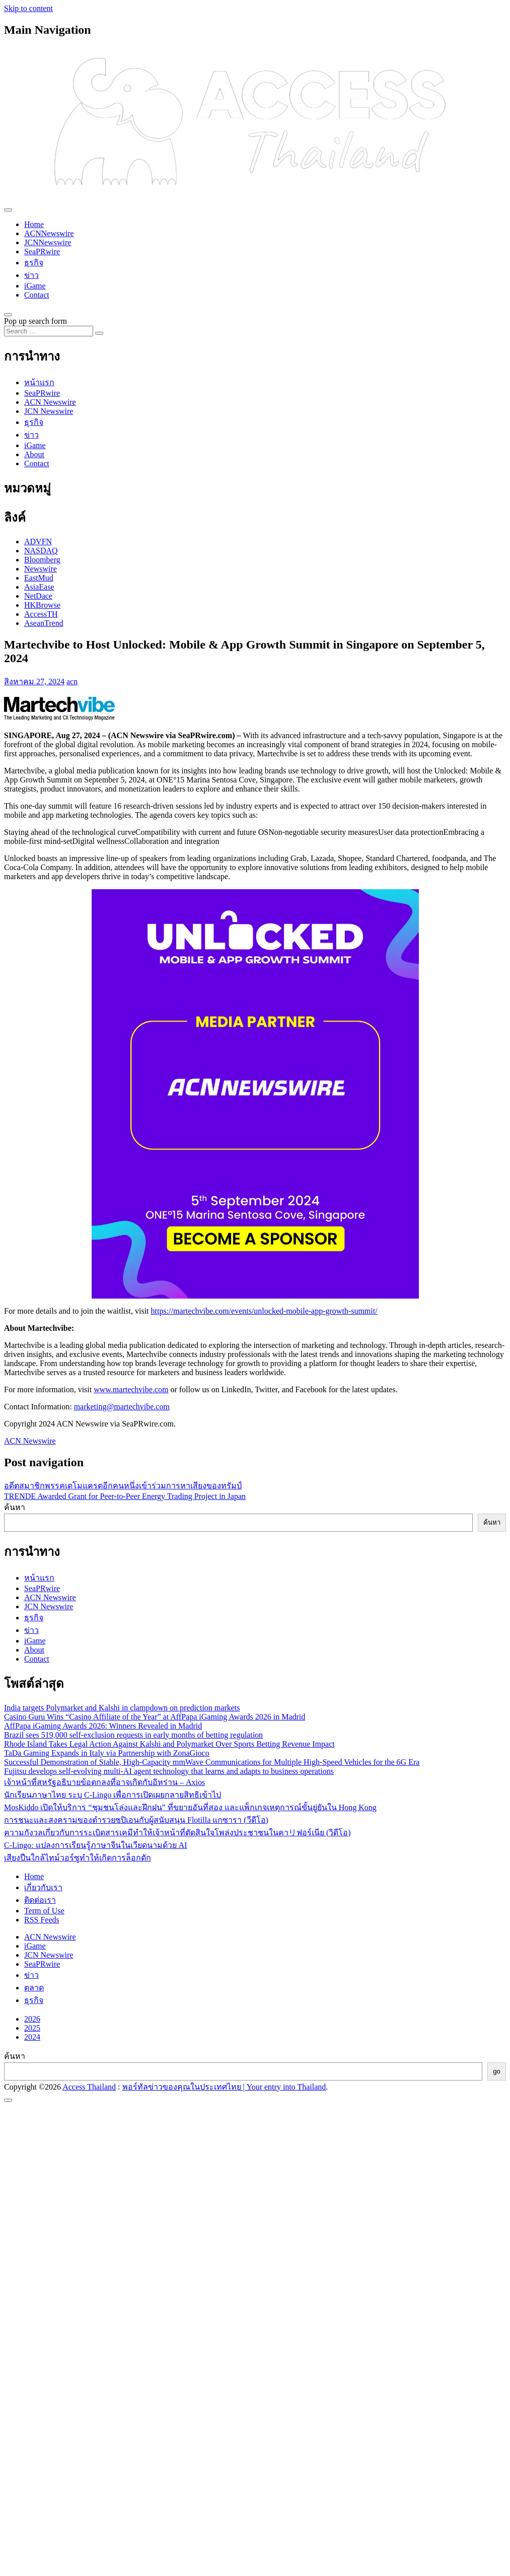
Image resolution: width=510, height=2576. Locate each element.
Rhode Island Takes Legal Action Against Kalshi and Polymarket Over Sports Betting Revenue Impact (169, 1744)
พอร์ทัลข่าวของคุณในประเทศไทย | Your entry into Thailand (224, 2087)
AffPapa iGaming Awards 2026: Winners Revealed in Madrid (103, 1726)
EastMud (38, 578)
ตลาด (34, 1987)
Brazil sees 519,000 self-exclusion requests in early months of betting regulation (133, 1735)
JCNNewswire (47, 242)
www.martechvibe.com (131, 1389)
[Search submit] (99, 333)
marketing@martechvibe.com (122, 1406)
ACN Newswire (50, 402)
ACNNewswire (49, 233)
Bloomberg (42, 559)
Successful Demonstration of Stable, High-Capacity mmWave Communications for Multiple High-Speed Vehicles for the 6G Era (211, 1762)
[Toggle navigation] (8, 209)
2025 (32, 2028)
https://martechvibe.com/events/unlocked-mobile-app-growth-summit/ (264, 1311)
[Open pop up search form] (8, 314)
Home (34, 224)
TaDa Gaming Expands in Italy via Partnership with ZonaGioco (106, 1753)
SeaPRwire (42, 251)
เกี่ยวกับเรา (43, 1887)
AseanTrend (43, 623)
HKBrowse (42, 605)
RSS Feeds (41, 1919)
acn (72, 681)
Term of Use (44, 1910)
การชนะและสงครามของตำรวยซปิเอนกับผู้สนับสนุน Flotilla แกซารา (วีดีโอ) (136, 1820)
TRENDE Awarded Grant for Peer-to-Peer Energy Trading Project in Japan (125, 1496)
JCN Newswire (48, 411)
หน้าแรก (39, 382)
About (34, 454)
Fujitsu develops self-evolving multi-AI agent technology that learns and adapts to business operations (169, 1771)
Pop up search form (35, 321)
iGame (35, 285)
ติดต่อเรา (40, 1900)
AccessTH (41, 614)
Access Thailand (89, 2087)
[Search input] (48, 331)
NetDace (38, 596)
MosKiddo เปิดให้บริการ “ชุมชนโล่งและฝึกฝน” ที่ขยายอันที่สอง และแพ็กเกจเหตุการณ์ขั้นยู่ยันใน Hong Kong (190, 1807)
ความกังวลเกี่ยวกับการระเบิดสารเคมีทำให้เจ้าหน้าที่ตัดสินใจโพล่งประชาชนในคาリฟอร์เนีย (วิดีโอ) (177, 1832)
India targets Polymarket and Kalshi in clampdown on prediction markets (122, 1707)
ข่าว (31, 275)
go (496, 2071)
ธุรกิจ (33, 262)
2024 (32, 2037)
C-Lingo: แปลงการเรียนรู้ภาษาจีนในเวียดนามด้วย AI (95, 1845)
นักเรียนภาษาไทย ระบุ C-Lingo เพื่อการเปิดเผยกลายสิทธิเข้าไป (112, 1795)
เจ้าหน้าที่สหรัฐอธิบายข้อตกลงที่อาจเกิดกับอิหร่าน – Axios (104, 1782)
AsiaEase (39, 587)
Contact (36, 295)
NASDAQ (41, 550)
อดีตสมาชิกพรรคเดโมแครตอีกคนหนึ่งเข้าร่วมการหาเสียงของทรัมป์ (123, 1485)
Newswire (40, 568)
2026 (32, 2019)
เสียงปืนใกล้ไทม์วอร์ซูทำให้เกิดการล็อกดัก (77, 1857)
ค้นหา (14, 1507)
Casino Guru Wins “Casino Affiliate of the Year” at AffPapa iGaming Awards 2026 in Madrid (154, 1716)
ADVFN (38, 541)
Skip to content (28, 8)
